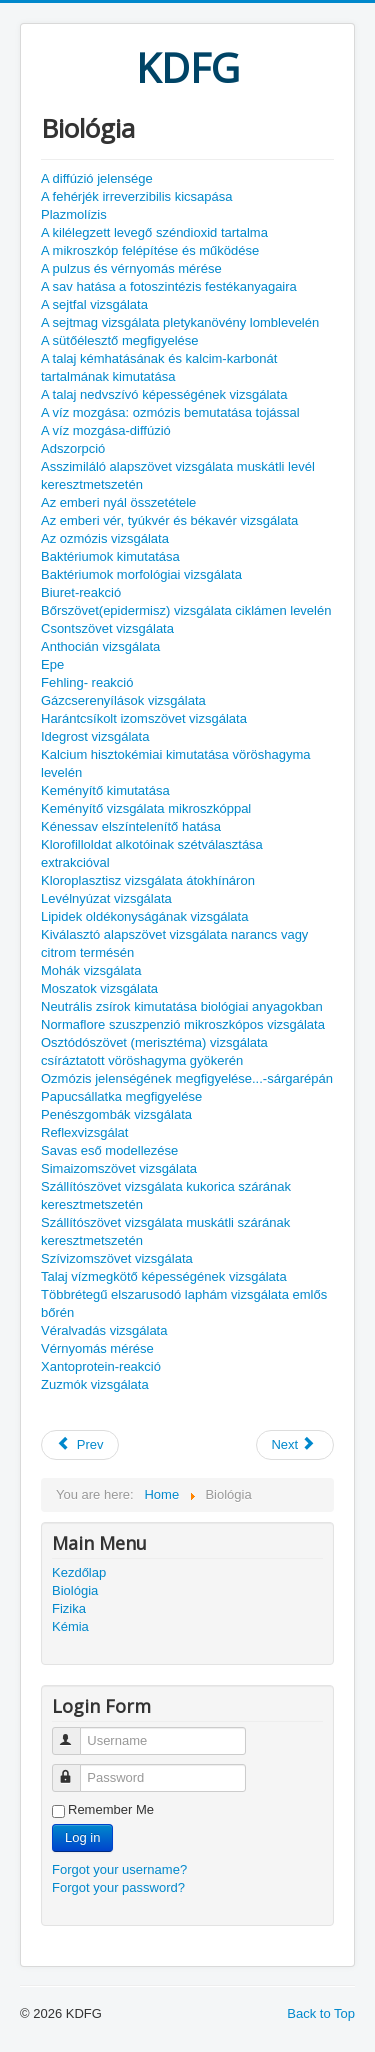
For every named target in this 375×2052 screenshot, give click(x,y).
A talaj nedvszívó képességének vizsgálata (164, 394)
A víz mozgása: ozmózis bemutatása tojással (170, 412)
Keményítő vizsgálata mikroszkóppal (146, 808)
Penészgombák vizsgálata (116, 1114)
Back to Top (321, 2013)
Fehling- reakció (87, 682)
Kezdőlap (79, 1572)
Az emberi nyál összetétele (118, 502)
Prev (80, 1444)
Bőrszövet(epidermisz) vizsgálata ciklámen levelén (186, 610)
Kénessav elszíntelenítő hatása (131, 826)
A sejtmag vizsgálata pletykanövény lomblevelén (180, 322)
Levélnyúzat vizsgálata (106, 898)
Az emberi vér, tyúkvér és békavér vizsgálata (169, 520)
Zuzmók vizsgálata (95, 1384)
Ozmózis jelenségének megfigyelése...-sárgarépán (187, 1078)
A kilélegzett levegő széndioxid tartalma (154, 232)
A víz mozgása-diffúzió (106, 430)
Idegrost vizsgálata (95, 736)
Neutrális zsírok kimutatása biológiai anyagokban (182, 1006)
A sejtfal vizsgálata (94, 304)
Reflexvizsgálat (84, 1132)
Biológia (75, 1590)
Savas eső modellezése (109, 1150)
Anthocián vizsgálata (100, 646)
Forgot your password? (118, 1887)
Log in (82, 1837)
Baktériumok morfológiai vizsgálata (141, 574)
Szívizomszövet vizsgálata (117, 1258)
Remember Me (111, 1809)
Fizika (69, 1608)
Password (75, 1769)
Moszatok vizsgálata (99, 988)
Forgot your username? (119, 1869)
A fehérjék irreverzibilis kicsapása (136, 196)
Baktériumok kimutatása (110, 556)
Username (75, 1732)
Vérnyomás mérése (97, 1348)
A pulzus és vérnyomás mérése (131, 268)
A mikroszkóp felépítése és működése (150, 250)
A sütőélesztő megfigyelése (120, 340)
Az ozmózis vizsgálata (105, 538)
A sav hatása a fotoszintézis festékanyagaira (169, 286)
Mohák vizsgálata (91, 970)
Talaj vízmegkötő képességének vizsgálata (164, 1276)
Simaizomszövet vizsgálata (119, 1168)
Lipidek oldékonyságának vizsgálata (144, 916)
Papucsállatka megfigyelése (121, 1096)
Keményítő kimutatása (105, 790)
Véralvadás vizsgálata (104, 1330)
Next (293, 1444)
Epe (52, 664)
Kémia (70, 1626)
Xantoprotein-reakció (101, 1366)
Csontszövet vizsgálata (107, 628)
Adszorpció (73, 448)
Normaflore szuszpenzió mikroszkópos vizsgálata (183, 1024)
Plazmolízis (74, 214)
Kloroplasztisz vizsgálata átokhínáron (148, 880)
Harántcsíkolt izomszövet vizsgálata (144, 718)
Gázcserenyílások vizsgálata (123, 700)
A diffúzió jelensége (97, 178)
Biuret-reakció (81, 592)
